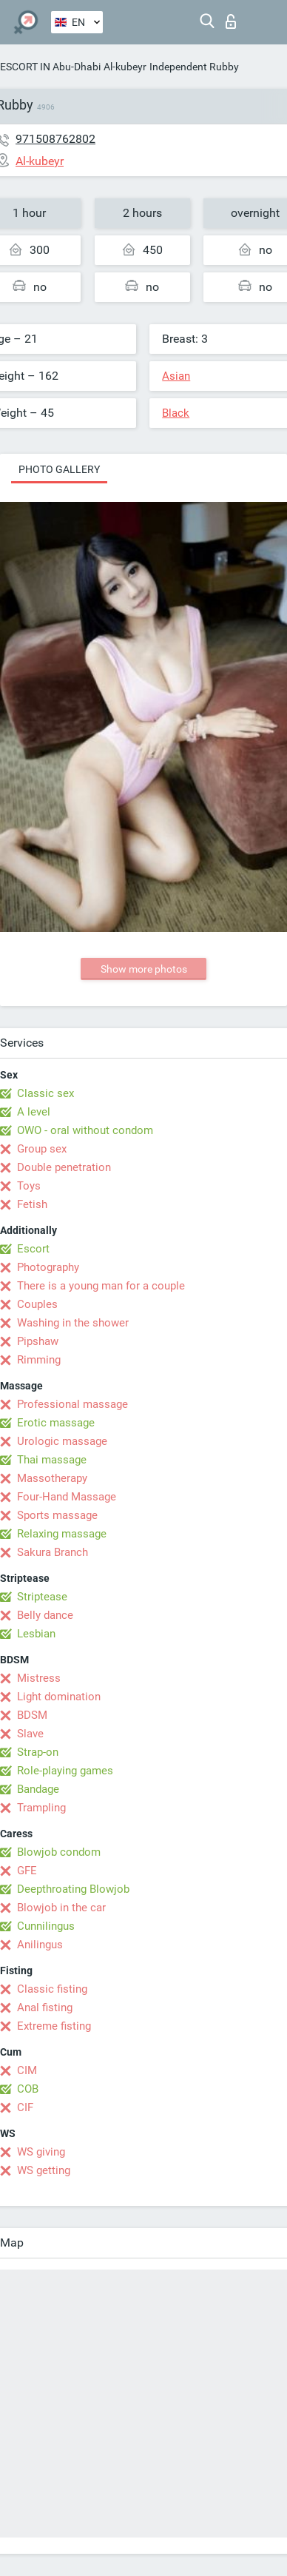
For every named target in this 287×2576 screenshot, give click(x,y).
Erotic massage (56, 1422)
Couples (37, 1304)
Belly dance (45, 1615)
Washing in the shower (73, 1322)
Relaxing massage (62, 1533)
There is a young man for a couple (101, 1285)
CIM (27, 2070)
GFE (27, 1870)
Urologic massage (62, 1441)
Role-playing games (65, 1770)
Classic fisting (52, 1989)
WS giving (41, 2152)
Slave (30, 1733)
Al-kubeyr (125, 67)
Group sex (42, 1148)
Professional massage (72, 1404)
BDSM (32, 1715)
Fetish (32, 1204)
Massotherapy (52, 1478)
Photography (48, 1267)
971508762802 (55, 139)
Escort (33, 1248)
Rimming (39, 1359)
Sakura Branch (52, 1552)
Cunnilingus (46, 1926)
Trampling (41, 1807)
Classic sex (45, 1093)
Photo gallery (59, 469)
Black (175, 413)
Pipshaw (37, 1341)
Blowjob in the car (61, 1907)
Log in (231, 21)
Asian (176, 376)
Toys (29, 1186)
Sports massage (57, 1515)
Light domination (59, 1696)
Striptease (42, 1596)
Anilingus (40, 1944)
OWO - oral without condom (85, 1130)
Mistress (39, 1678)
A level (33, 1111)
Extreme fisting (54, 2026)
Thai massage (52, 1459)
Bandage (38, 1789)
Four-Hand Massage (66, 1496)
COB (27, 2089)
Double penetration (64, 1167)
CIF (25, 2107)
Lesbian (36, 1633)
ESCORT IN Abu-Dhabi (50, 67)
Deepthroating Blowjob (73, 1889)
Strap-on (37, 1752)
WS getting (43, 2170)
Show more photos (144, 969)
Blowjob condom (59, 1852)
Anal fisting (44, 2007)
